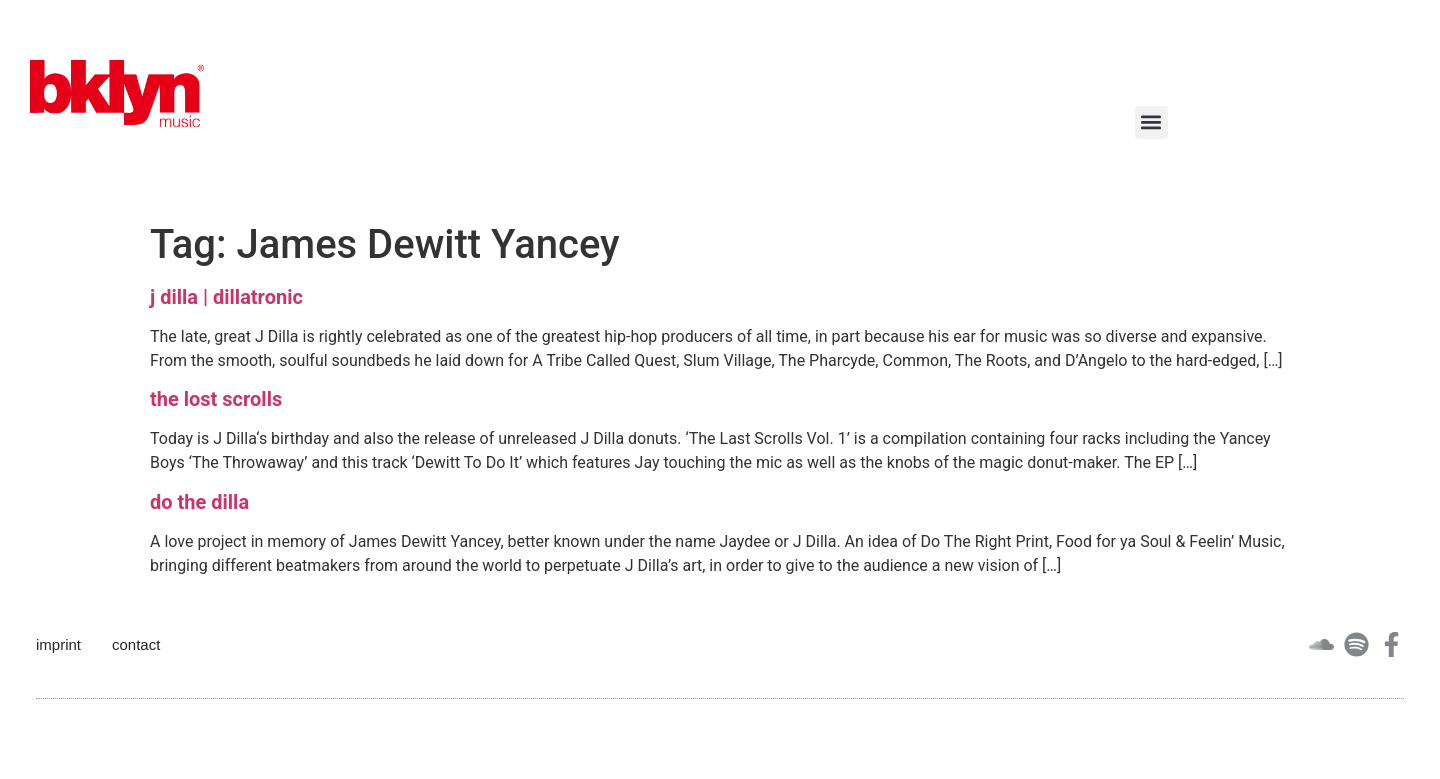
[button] (1151, 122)
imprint (58, 644)
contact (136, 644)
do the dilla (199, 502)
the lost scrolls (216, 399)
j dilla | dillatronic (226, 297)
